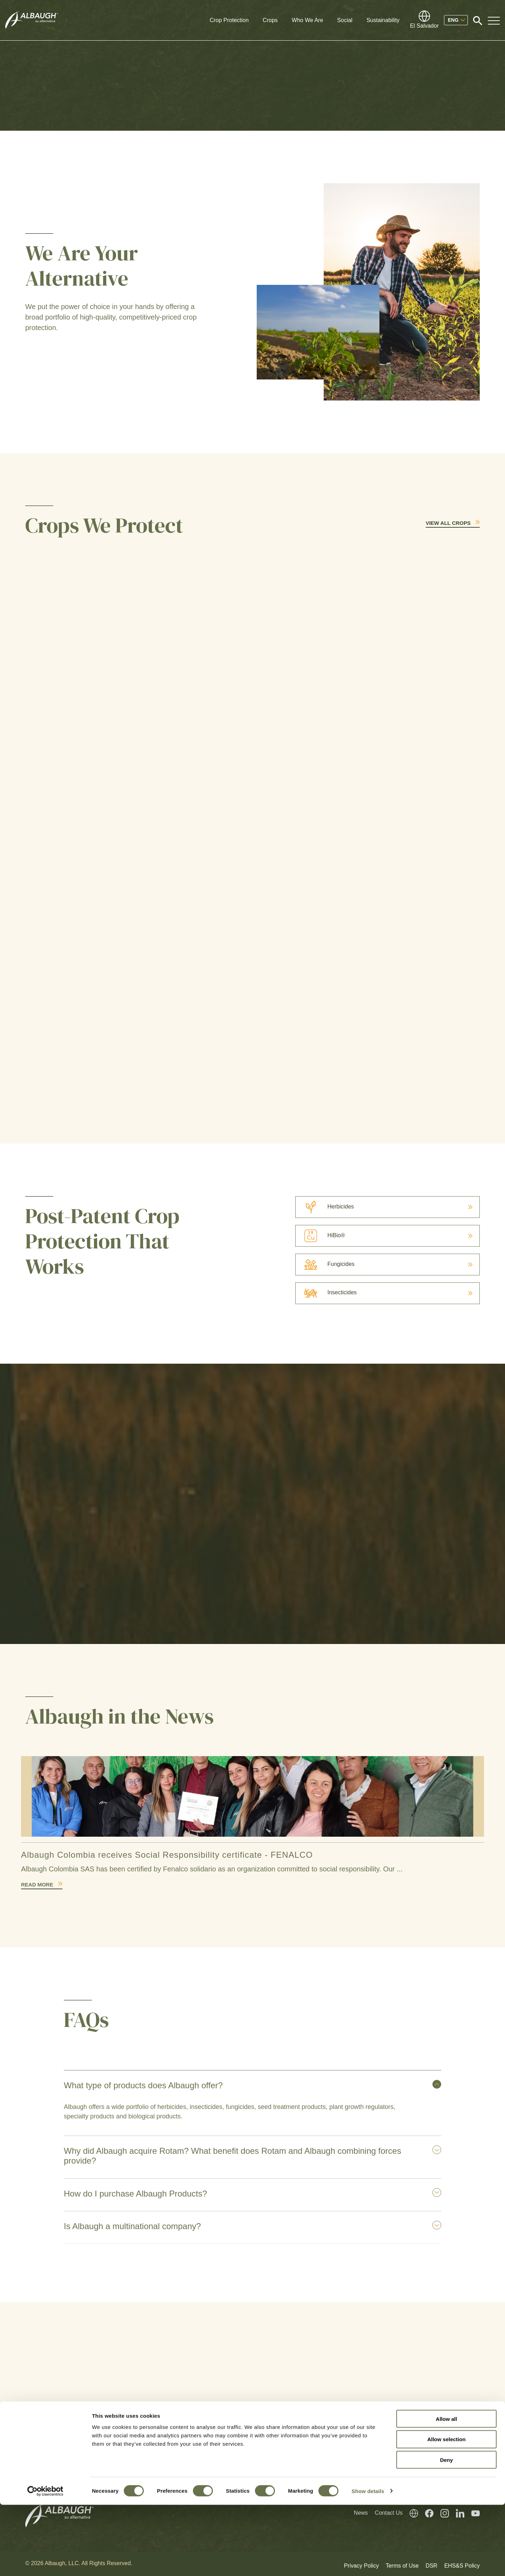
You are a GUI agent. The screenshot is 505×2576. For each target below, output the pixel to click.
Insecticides (326, 1292)
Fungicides (325, 1264)
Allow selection (446, 2511)
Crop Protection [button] (229, 20)
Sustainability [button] (382, 20)
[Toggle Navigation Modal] (494, 20)
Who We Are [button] (307, 20)
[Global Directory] (424, 20)
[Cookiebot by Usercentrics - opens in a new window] (45, 2562)
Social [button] (344, 20)
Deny (446, 2531)
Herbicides (325, 1207)
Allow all (446, 2490)
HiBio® (320, 1235)
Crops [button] (270, 20)
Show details (368, 2562)
